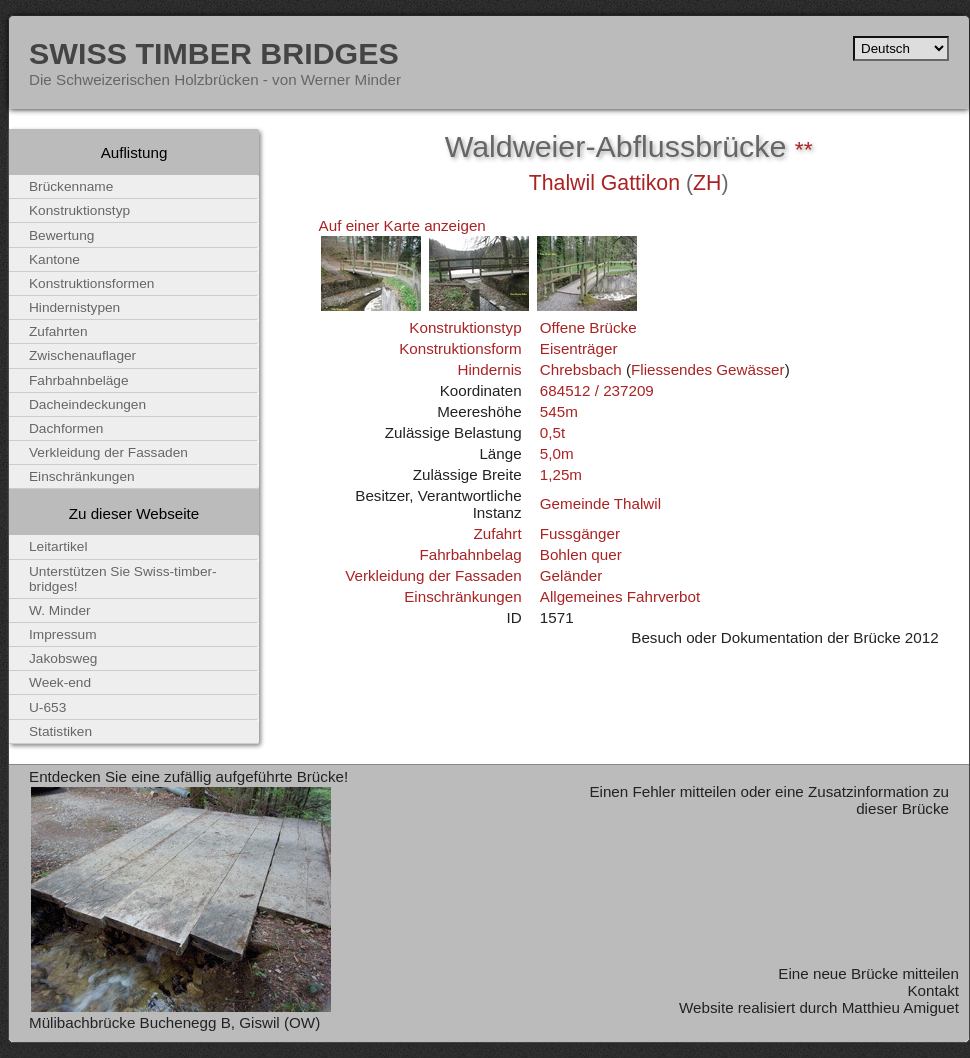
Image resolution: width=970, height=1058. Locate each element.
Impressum (63, 634)
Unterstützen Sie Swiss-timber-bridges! (123, 579)
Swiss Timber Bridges (214, 53)
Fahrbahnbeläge (79, 380)
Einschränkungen (462, 596)
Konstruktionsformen (91, 283)
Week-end (60, 682)
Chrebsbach (581, 369)
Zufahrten (58, 331)
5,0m (557, 453)
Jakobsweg (63, 658)
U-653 (47, 707)
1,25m (561, 474)
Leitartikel (58, 546)
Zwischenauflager (82, 355)
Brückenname (71, 186)
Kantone (54, 259)
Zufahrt (497, 533)
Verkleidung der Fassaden (433, 575)
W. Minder (60, 610)
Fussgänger (580, 533)
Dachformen (66, 428)
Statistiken (60, 731)
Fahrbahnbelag (470, 554)
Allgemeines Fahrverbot (620, 596)
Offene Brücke (588, 327)
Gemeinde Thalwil (600, 503)
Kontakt (933, 990)
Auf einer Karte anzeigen (402, 225)
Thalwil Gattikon (604, 183)
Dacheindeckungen (87, 404)
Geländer (571, 575)
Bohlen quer (581, 554)
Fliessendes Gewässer (708, 369)
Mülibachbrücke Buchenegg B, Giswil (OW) (174, 1022)
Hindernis (489, 369)
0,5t (552, 432)
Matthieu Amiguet (900, 1007)
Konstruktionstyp (465, 327)
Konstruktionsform (460, 348)
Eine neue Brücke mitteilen (868, 973)
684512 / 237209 (597, 390)
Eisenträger (579, 348)
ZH (707, 183)
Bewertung (61, 235)
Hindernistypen (74, 307)
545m (559, 411)
